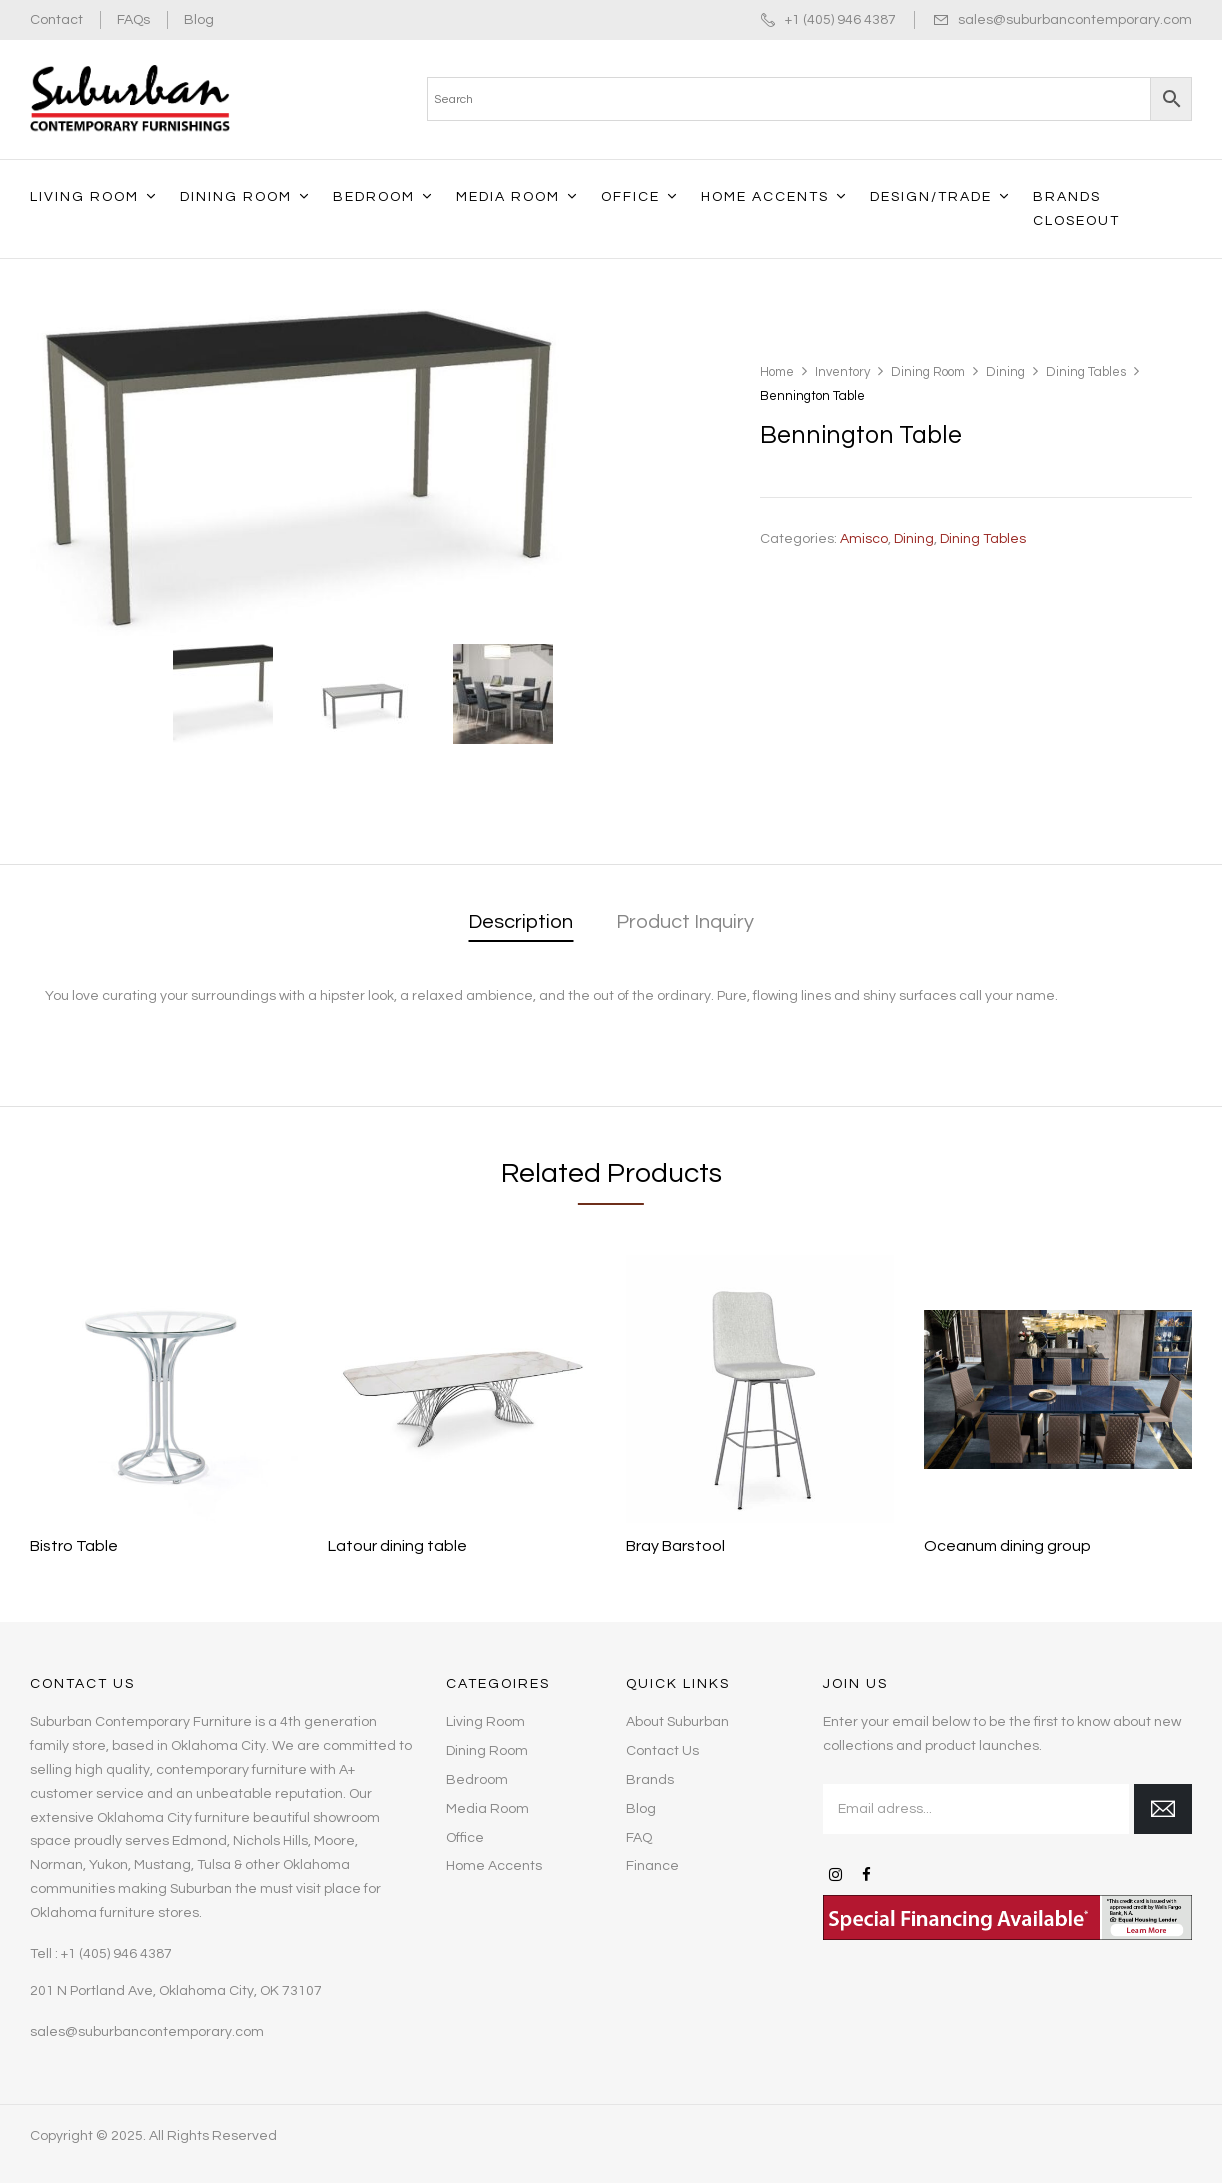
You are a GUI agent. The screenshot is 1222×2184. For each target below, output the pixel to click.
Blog (199, 20)
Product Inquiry (685, 922)
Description (520, 922)
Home (777, 372)
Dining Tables (1086, 372)
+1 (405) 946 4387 (840, 20)
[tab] (520, 923)
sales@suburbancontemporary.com (1075, 20)
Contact (56, 20)
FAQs (133, 20)
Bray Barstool (675, 1546)
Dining (1005, 372)
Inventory (842, 372)
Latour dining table (397, 1546)
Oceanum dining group (1007, 1546)
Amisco (864, 539)
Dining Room (928, 372)
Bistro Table (74, 1546)
